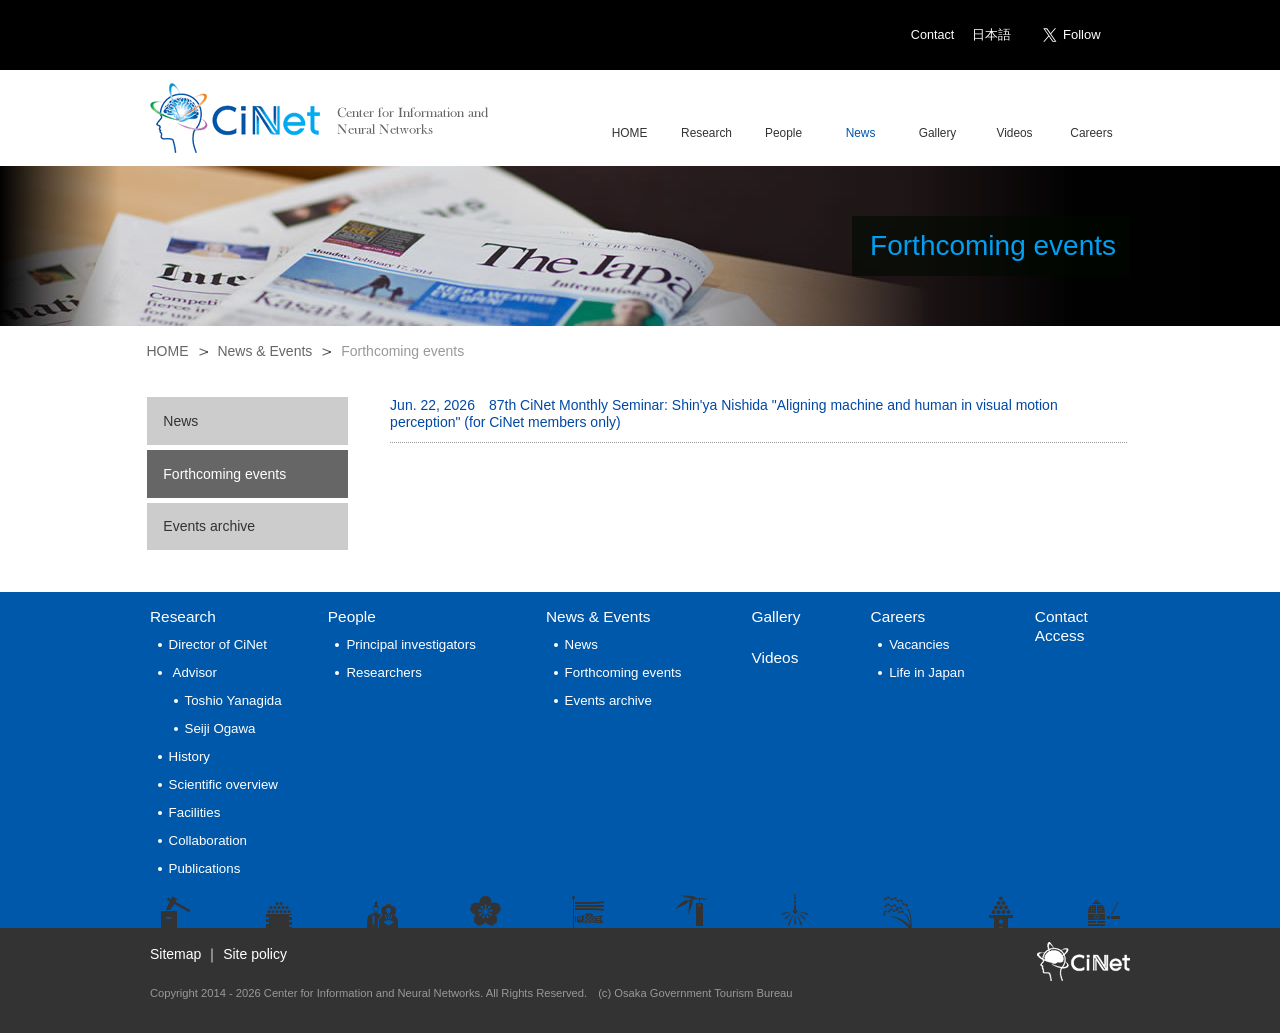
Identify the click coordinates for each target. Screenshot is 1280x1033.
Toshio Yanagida (233, 700)
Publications (205, 868)
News (180, 421)
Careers (898, 616)
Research (183, 616)
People (352, 616)
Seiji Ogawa (220, 728)
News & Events (264, 351)
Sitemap (175, 954)
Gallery (776, 616)
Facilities (195, 812)
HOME (168, 351)
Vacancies (919, 644)
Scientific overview (223, 784)
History (189, 756)
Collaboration (208, 840)
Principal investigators (410, 644)
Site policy (255, 954)
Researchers (383, 672)
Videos (775, 657)
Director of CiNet (218, 644)
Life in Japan (926, 672)
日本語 (991, 35)
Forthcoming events (224, 474)
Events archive (209, 526)
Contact (932, 35)
